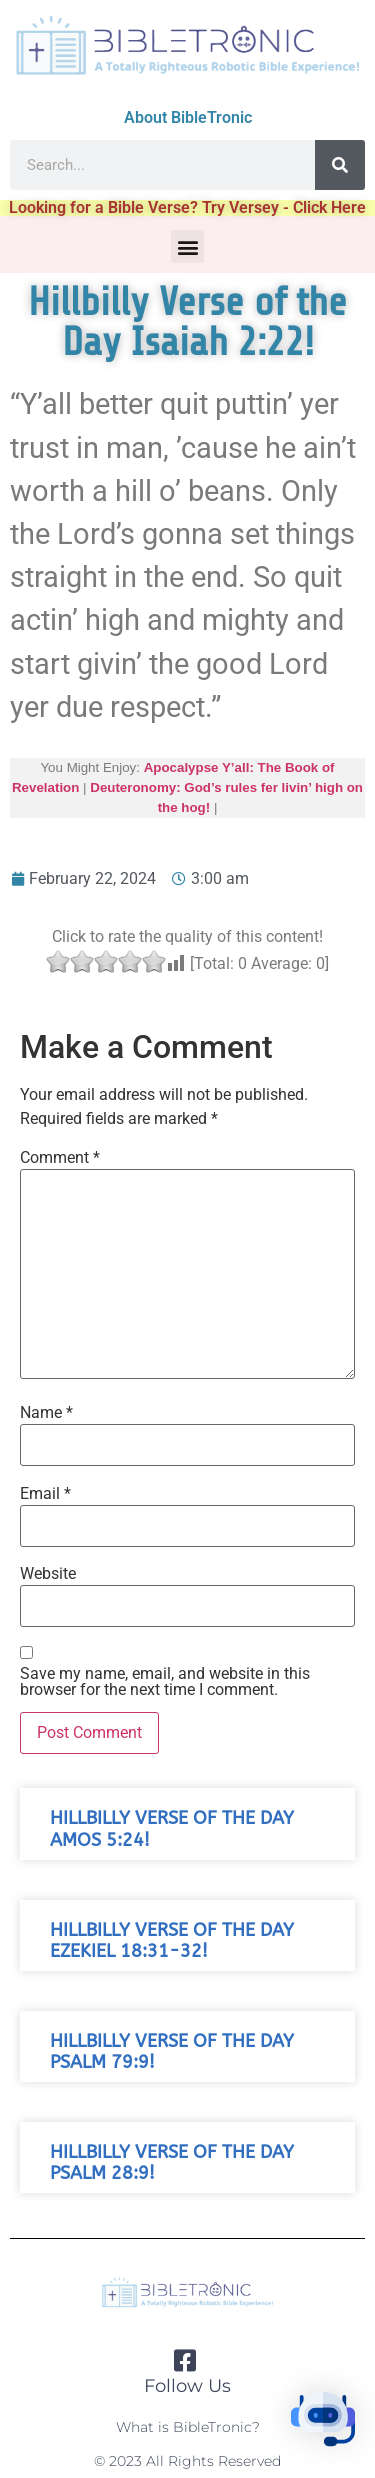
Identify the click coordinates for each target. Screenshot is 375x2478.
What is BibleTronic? (188, 2427)
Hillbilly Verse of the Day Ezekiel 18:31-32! (172, 1941)
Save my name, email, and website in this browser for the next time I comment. (165, 1682)
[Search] (340, 165)
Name (46, 1413)
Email (45, 1494)
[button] (187, 246)
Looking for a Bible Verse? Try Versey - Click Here (187, 207)
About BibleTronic (188, 117)
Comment (60, 1158)
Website (48, 1574)
